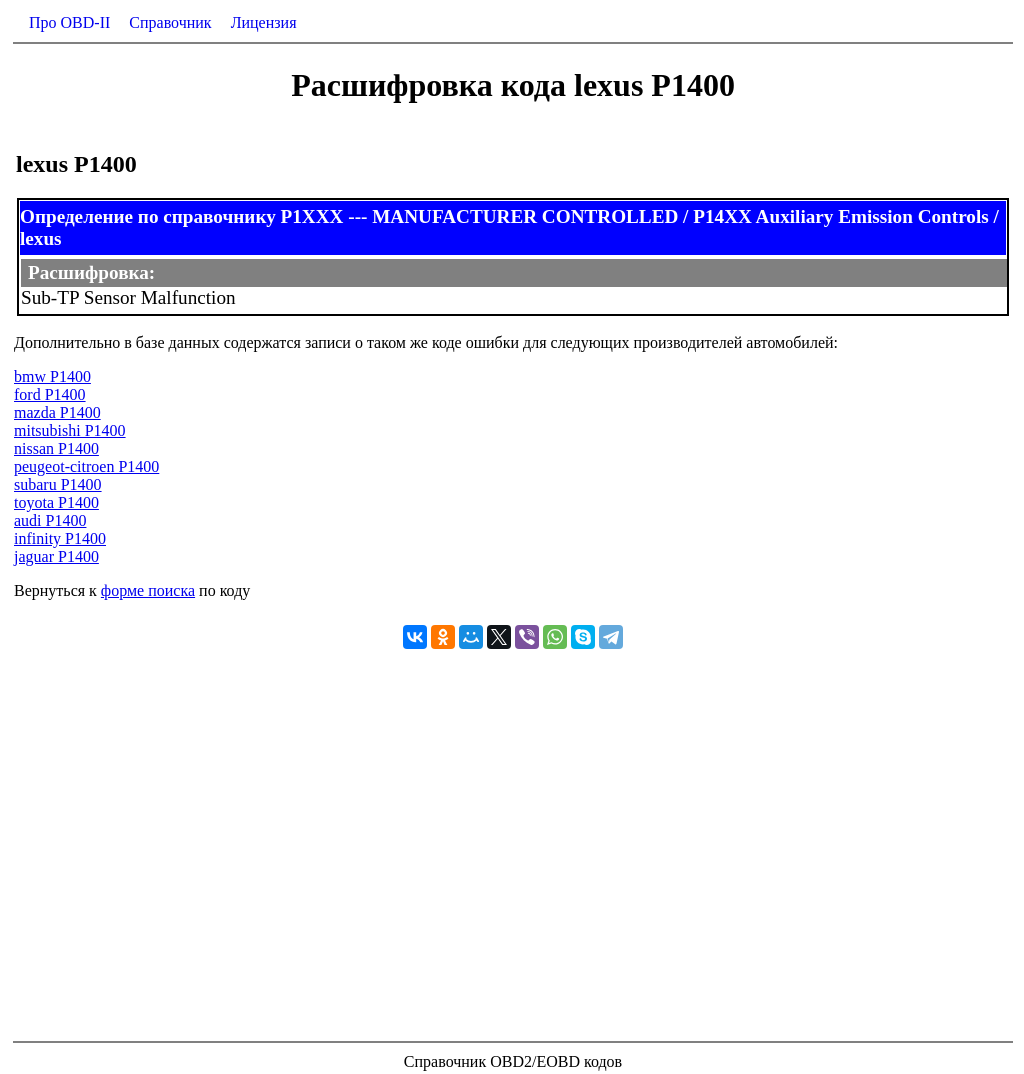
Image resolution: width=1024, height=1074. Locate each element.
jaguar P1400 (56, 556)
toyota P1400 (56, 502)
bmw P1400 (52, 376)
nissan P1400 (56, 448)
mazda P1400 (57, 412)
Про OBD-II (69, 22)
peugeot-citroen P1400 (86, 466)
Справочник (170, 22)
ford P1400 (50, 394)
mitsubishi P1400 (70, 430)
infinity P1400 (60, 538)
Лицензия (264, 22)
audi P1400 (50, 520)
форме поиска (148, 590)
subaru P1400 (58, 484)
